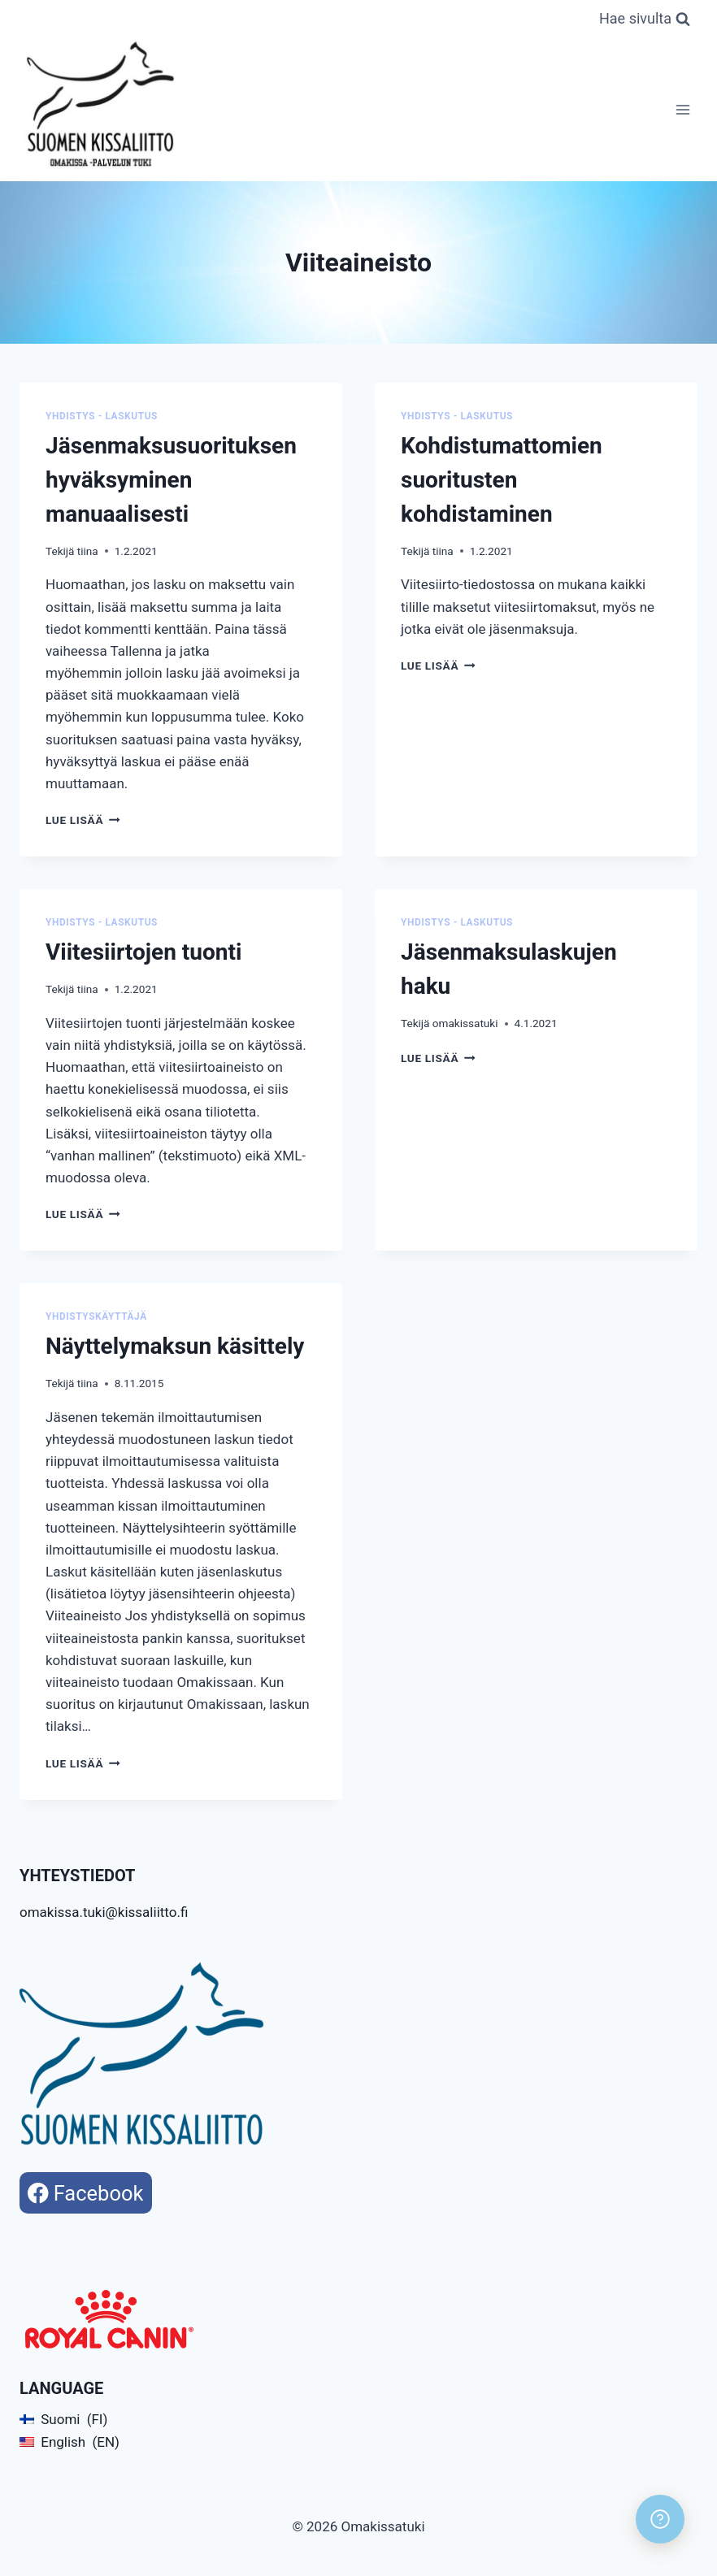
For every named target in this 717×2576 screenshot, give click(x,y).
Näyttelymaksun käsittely (175, 1346)
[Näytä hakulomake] (644, 19)
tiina (87, 550)
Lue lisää (83, 819)
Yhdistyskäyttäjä (96, 1316)
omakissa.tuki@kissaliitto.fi (104, 1912)
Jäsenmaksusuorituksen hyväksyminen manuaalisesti (171, 479)
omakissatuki (465, 1023)
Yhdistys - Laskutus (102, 416)
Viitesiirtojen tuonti (143, 952)
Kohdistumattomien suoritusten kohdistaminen (501, 479)
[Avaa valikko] (682, 109)
